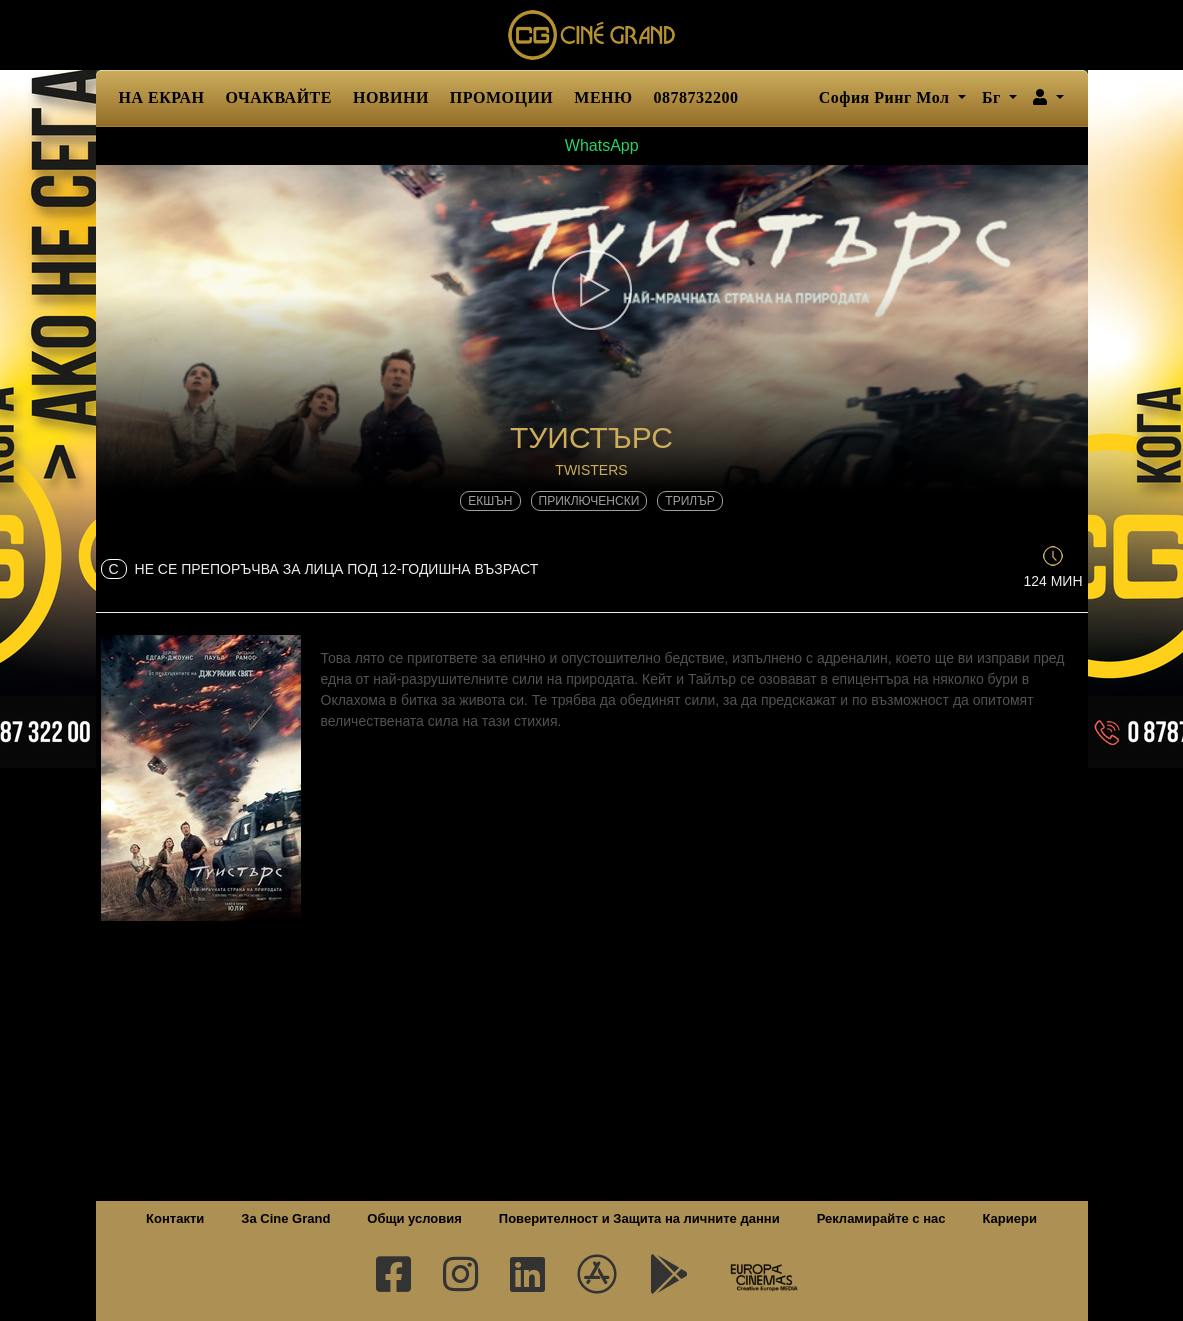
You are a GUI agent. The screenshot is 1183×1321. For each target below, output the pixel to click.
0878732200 (696, 97)
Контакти (175, 1218)
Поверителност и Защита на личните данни (639, 1218)
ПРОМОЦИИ (501, 97)
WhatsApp (591, 145)
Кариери (1010, 1218)
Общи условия (414, 1218)
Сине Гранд (592, 35)
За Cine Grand (285, 1218)
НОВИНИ (391, 97)
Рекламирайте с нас (881, 1218)
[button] (1048, 98)
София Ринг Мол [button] (886, 97)
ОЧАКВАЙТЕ (279, 97)
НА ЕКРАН (162, 97)
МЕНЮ (603, 97)
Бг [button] (993, 97)
